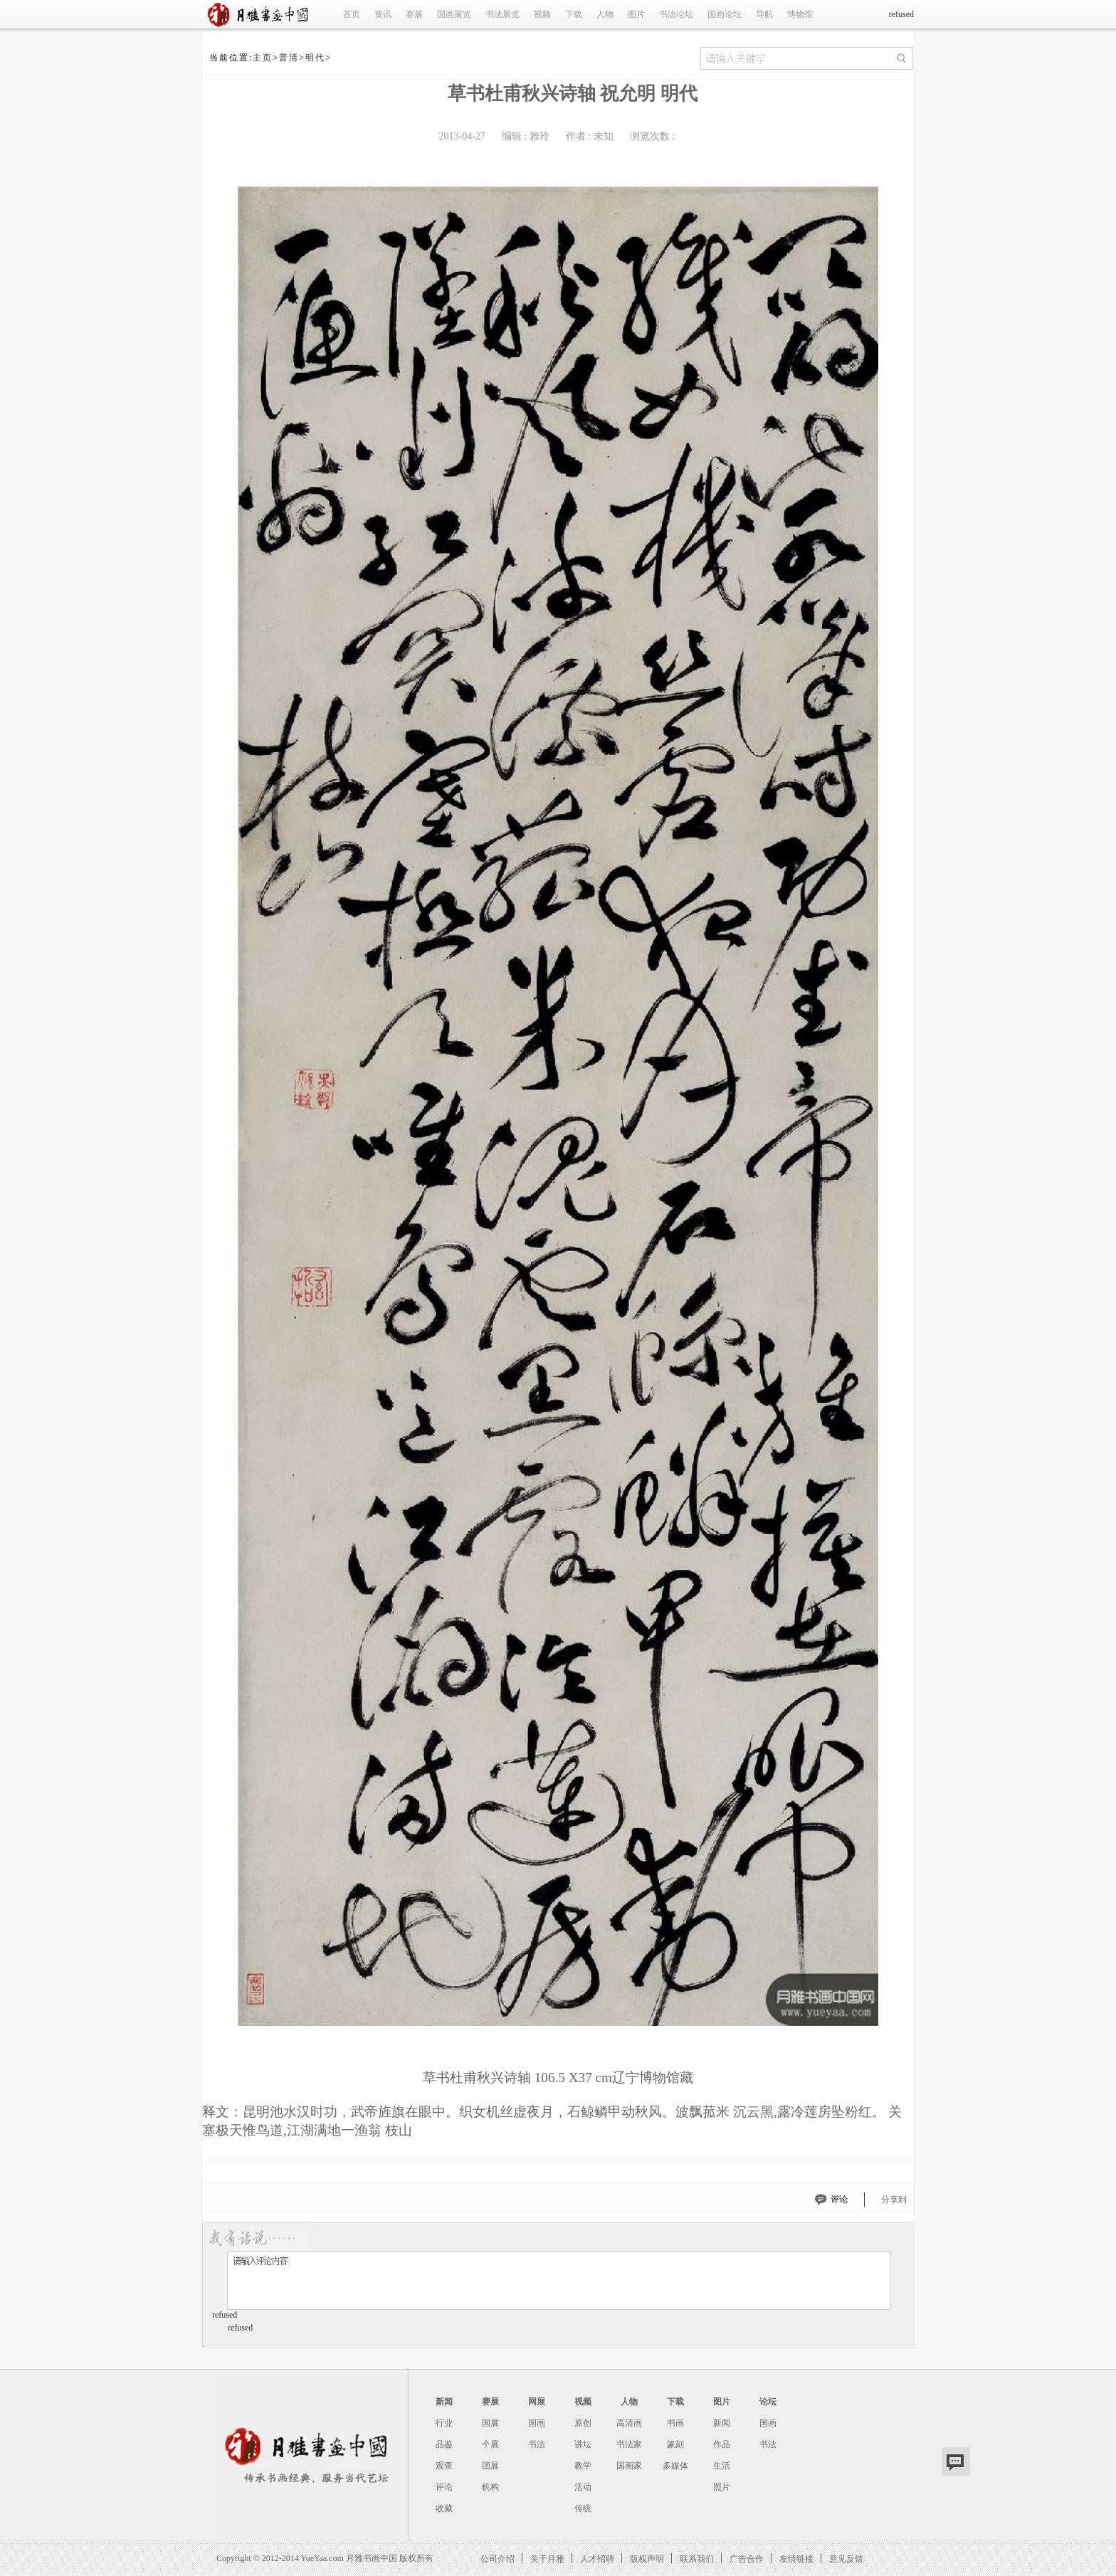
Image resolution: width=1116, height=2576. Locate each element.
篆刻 (675, 2444)
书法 (536, 2444)
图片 (636, 14)
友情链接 (796, 2558)
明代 (315, 58)
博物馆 (800, 14)
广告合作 (747, 2558)
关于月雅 (547, 2558)
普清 (289, 58)
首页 (351, 14)
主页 (263, 58)
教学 (582, 2466)
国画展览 (454, 14)
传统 (582, 2508)
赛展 (414, 14)
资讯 (382, 14)
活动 (582, 2487)
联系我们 (697, 2558)
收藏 (444, 2508)
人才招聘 (597, 2558)
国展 (490, 2423)
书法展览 (502, 14)
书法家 (629, 2444)
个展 (490, 2444)
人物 (605, 14)
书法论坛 (676, 14)
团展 (490, 2466)
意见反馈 (846, 2558)
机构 (490, 2487)
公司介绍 (497, 2558)
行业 (444, 2423)
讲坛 (582, 2444)
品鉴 (444, 2444)
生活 (721, 2466)
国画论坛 (724, 14)
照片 (721, 2487)
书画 (675, 2423)
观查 (444, 2466)
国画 (536, 2423)
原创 (582, 2423)
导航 (764, 14)
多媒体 (675, 2466)
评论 (839, 2200)
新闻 (444, 2402)
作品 (721, 2444)
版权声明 (647, 2558)
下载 (573, 14)
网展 (536, 2402)
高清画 (629, 2423)
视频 (542, 14)
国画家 (629, 2466)
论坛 (768, 2402)
